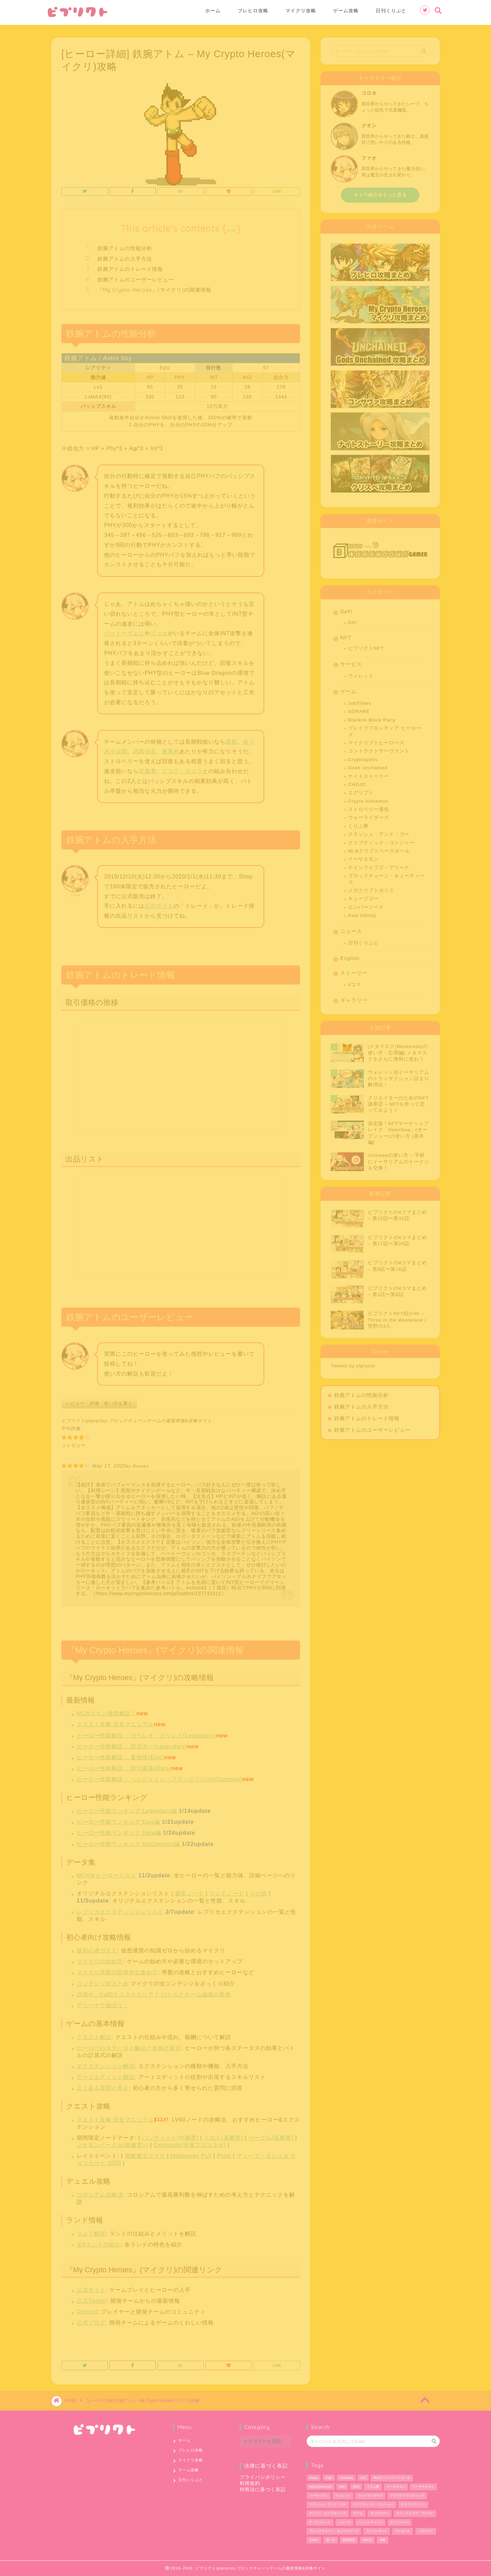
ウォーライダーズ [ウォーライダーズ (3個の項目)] (370, 2495)
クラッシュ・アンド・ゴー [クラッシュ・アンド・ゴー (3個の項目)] (327, 2504)
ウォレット (361, 673)
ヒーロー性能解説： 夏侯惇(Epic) (120, 1755)
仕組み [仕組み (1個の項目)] (313, 2540)
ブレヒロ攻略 (253, 11)
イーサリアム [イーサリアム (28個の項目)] (318, 2495)
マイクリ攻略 (300, 11)
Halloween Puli (191, 2153)
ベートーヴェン (124, 631)
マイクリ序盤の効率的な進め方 (117, 1970)
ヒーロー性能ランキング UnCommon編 (128, 1842)
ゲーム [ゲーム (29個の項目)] (358, 2513)
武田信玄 (144, 749)
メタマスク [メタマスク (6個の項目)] (425, 2531)
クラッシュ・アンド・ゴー (379, 831)
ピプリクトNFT (366, 646)
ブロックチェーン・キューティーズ (386, 876)
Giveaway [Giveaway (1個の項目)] (346, 2477)
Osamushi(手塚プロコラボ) (190, 2142)
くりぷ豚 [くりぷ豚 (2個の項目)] (373, 2486)
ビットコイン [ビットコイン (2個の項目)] (399, 2522)
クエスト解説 (94, 2035)
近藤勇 (147, 769)
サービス (351, 662)
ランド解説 (91, 2231)
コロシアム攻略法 (100, 2192)
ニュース (351, 929)
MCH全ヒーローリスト (106, 1873)
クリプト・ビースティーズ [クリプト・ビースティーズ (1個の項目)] (327, 2513)
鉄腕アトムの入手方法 (125, 256)
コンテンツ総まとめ (103, 1981)
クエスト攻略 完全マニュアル (115, 1722)
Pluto (224, 2153)
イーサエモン (363, 856)
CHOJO (357, 782)
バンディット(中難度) (170, 2135)
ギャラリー (354, 998)
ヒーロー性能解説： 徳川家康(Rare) (124, 1766)
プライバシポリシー (263, 2477)
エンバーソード (366, 904)
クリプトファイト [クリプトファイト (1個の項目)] (413, 2504)
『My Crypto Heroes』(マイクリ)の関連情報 (154, 287)
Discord (87, 2309)
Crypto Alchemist (368, 798)
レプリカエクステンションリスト (120, 1909)
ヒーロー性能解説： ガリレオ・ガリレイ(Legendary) (146, 1733)
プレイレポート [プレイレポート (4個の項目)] (376, 2531)
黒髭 (231, 739)
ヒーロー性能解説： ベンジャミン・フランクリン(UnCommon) (159, 1777)
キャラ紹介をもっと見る (380, 192)
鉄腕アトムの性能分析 (125, 246)
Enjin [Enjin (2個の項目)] (329, 2477)
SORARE (359, 709)
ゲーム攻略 (346, 11)
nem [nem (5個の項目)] (342, 2486)
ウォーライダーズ (368, 815)
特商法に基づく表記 (263, 2489)
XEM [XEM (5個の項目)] (356, 2486)
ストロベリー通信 (368, 807)
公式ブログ (91, 2320)
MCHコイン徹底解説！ (106, 1711)
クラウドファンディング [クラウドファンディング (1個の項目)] (407, 2495)
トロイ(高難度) (223, 2135)
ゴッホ (159, 631)
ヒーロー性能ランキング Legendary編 (127, 1808)
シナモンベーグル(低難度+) (112, 2142)
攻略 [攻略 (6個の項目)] (383, 2540)
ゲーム (348, 689)
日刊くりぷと (391, 11)
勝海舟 (170, 749)
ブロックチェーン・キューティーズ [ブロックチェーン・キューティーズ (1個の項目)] (333, 2531)
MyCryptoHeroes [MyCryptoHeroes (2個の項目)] (320, 2486)
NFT (346, 635)
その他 (258, 1891)
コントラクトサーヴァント (379, 748)
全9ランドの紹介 (99, 2242)
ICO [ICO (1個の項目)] (363, 2477)
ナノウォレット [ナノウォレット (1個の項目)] (320, 2522)
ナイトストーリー (368, 773)
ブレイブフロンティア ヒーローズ (384, 728)
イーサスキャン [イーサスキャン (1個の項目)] (423, 2486)
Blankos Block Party (372, 717)
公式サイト (159, 903)
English (350, 956)
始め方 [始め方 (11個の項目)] (367, 2540)
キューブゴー (363, 896)
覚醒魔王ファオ (145, 2153)
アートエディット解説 (106, 2075)
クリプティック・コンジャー (381, 840)
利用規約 (250, 2483)
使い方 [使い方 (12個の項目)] (330, 2540)
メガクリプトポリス (371, 888)
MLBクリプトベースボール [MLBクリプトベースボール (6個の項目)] (391, 2477)
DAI (352, 620)
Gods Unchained (367, 765)
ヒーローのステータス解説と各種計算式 (129, 2046)
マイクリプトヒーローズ (376, 740)
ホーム (213, 11)
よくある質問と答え (103, 2086)
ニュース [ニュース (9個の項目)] (344, 2522)
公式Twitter (92, 2298)
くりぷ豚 (358, 823)
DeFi (346, 609)
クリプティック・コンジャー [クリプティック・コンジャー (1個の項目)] (373, 2504)
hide (231, 227)
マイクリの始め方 (100, 1959)
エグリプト (361, 790)
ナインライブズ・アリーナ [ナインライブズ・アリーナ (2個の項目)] (415, 2513)
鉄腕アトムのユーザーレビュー (136, 277)
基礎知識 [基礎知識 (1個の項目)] (349, 2540)
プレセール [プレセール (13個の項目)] (402, 2531)
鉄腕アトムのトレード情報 (130, 266)
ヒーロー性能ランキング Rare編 (119, 1830)
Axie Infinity (362, 913)
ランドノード (226, 1891)
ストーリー (354, 970)
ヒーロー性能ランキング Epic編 (118, 1819)
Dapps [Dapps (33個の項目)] (313, 2477)
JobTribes (359, 700)
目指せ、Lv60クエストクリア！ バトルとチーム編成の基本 (154, 1992)
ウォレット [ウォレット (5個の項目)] (343, 2495)
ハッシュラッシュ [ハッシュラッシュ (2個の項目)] (370, 2522)
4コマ (354, 982)
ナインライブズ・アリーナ (379, 865)
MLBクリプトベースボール (379, 848)
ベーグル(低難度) (271, 2135)
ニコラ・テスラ (182, 769)
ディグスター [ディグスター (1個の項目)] (379, 2513)
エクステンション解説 (106, 2064)
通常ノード (189, 1891)
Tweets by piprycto (353, 1363)
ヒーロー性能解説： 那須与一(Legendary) (132, 1744)
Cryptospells (363, 757)
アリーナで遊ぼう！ (103, 2003)
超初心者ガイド (97, 1948)
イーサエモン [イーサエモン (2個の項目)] (396, 2486)
